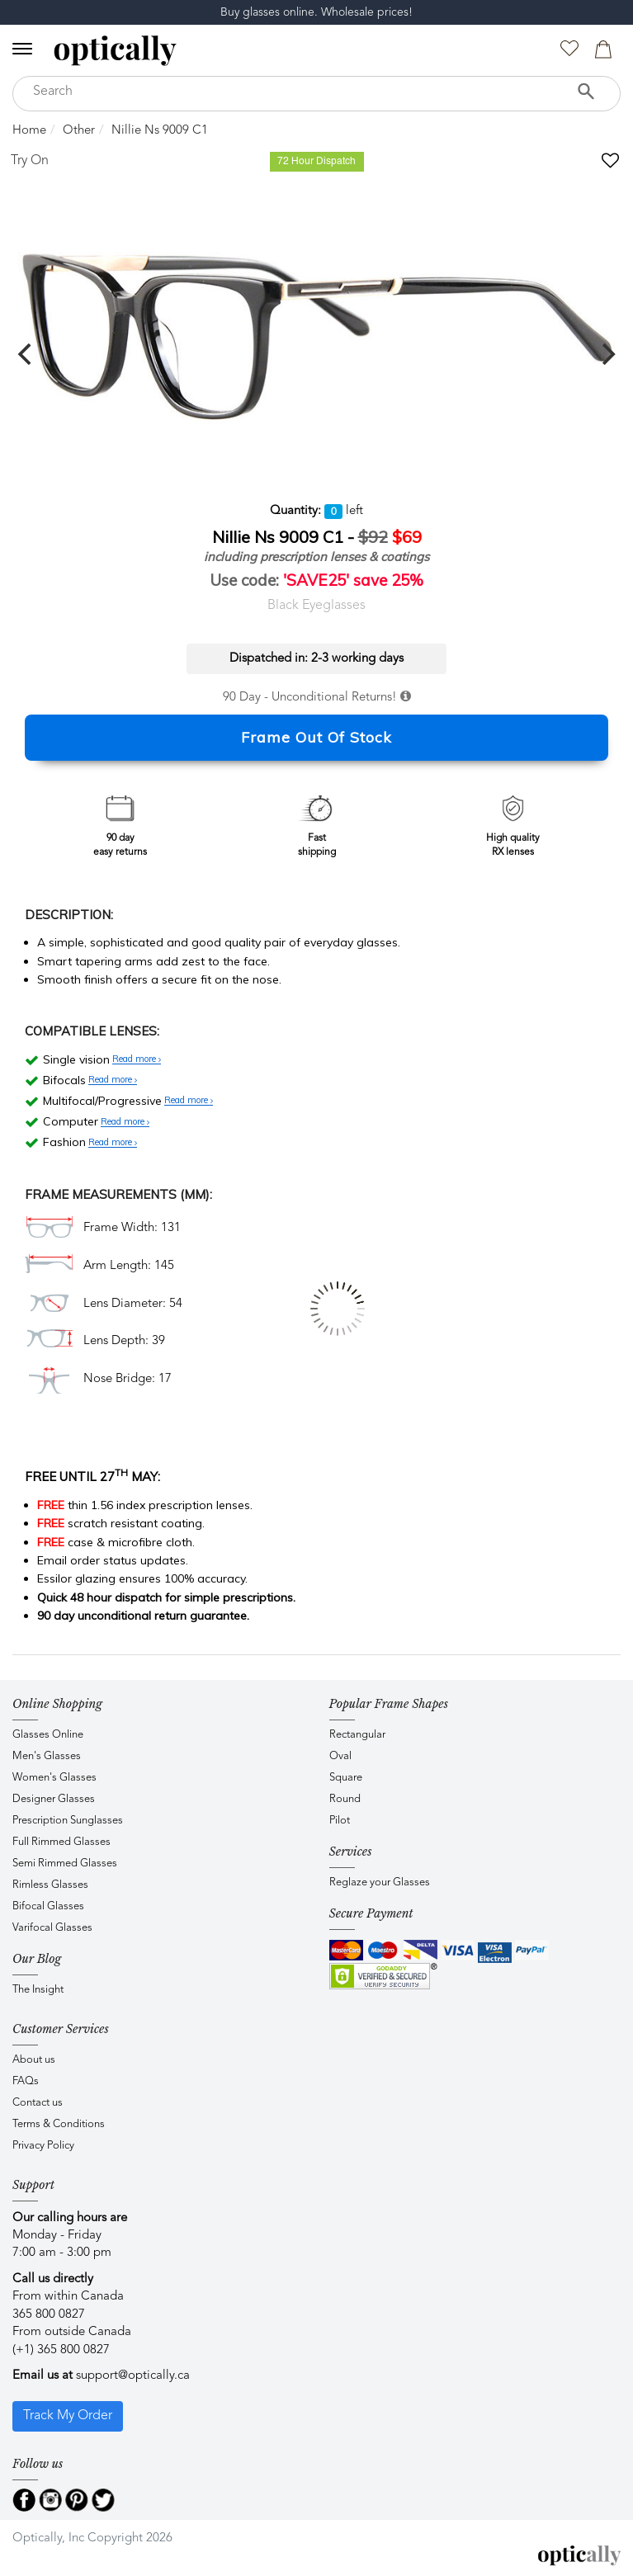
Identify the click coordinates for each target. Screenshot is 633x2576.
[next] (606, 354)
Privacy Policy (43, 2145)
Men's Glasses (46, 1756)
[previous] (26, 354)
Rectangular (357, 1734)
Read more (136, 1059)
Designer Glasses (53, 1799)
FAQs (25, 2081)
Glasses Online (47, 1734)
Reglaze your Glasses (379, 1882)
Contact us (37, 2102)
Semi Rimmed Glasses (64, 1863)
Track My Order (67, 2416)
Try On (30, 160)
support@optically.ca (133, 2376)
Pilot (339, 1820)
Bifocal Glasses (48, 1906)
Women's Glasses (54, 1777)
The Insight (38, 1989)
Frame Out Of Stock (316, 737)
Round (345, 1799)
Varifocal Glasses (52, 1928)
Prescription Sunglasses (67, 1820)
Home (29, 131)
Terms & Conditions (58, 2124)
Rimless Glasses (50, 1885)
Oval (340, 1756)
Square (345, 1777)
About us (33, 2060)
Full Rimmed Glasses (61, 1842)
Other (79, 131)
